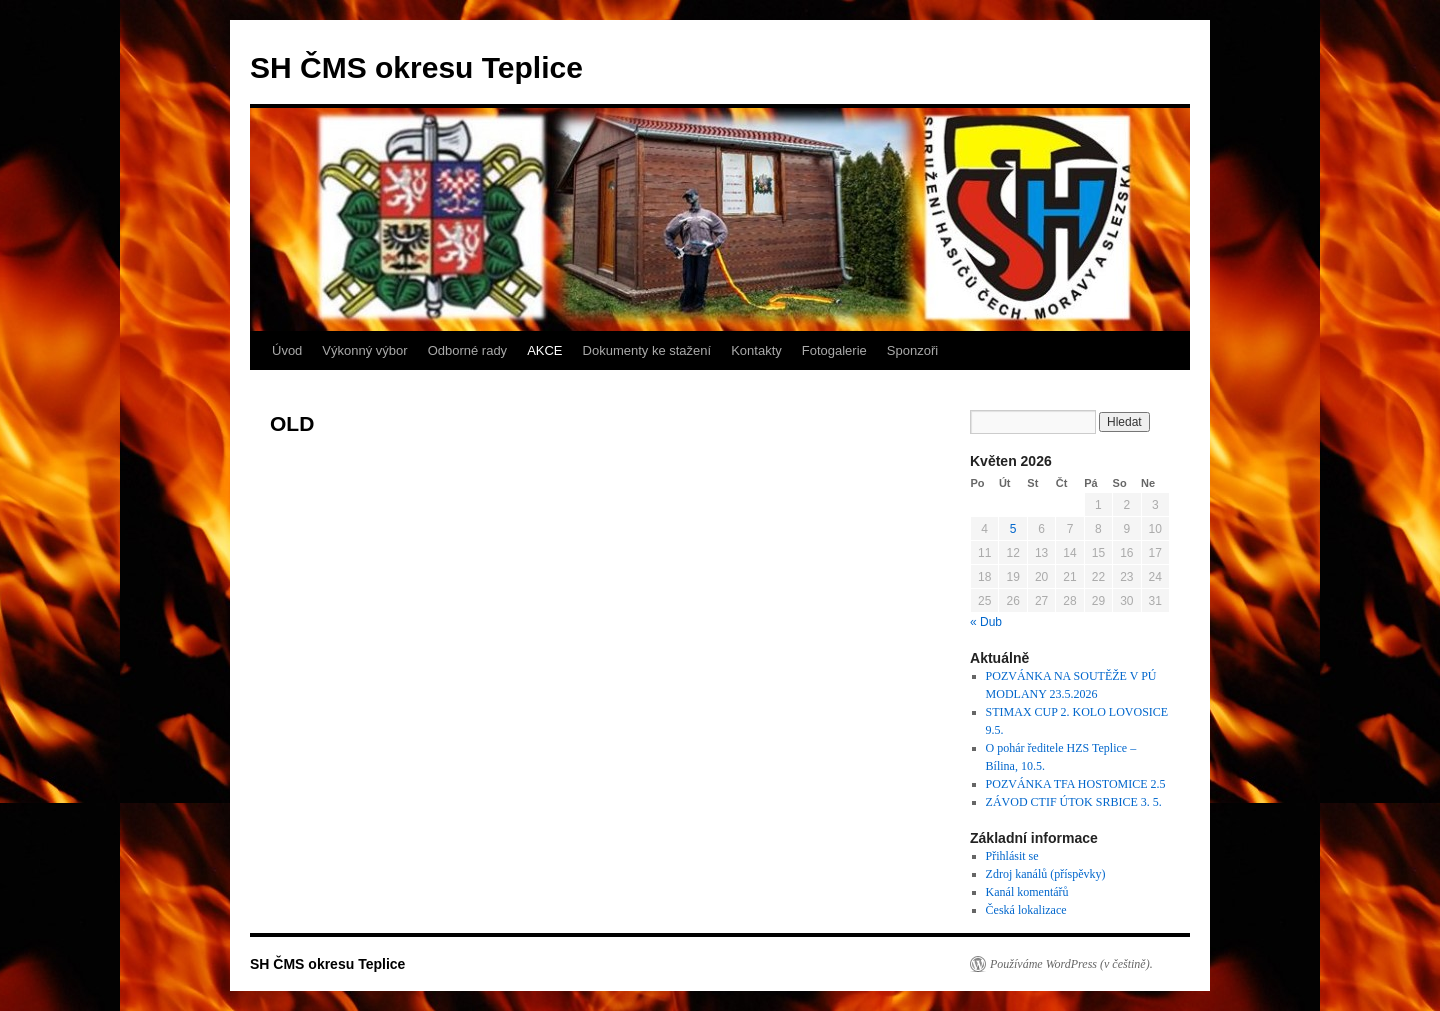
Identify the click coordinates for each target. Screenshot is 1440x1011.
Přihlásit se (1012, 856)
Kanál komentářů (1027, 892)
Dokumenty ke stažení (647, 350)
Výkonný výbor (364, 350)
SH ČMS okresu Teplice (416, 67)
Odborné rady (468, 350)
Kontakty (756, 350)
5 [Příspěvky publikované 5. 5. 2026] (1013, 529)
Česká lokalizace (1026, 910)
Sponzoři (912, 350)
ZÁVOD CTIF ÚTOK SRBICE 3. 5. (1074, 802)
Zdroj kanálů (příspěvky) (1046, 874)
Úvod (287, 350)
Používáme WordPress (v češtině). (1071, 964)
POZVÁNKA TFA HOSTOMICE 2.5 (1076, 784)
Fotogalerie (834, 350)
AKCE (544, 350)
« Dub (986, 622)
